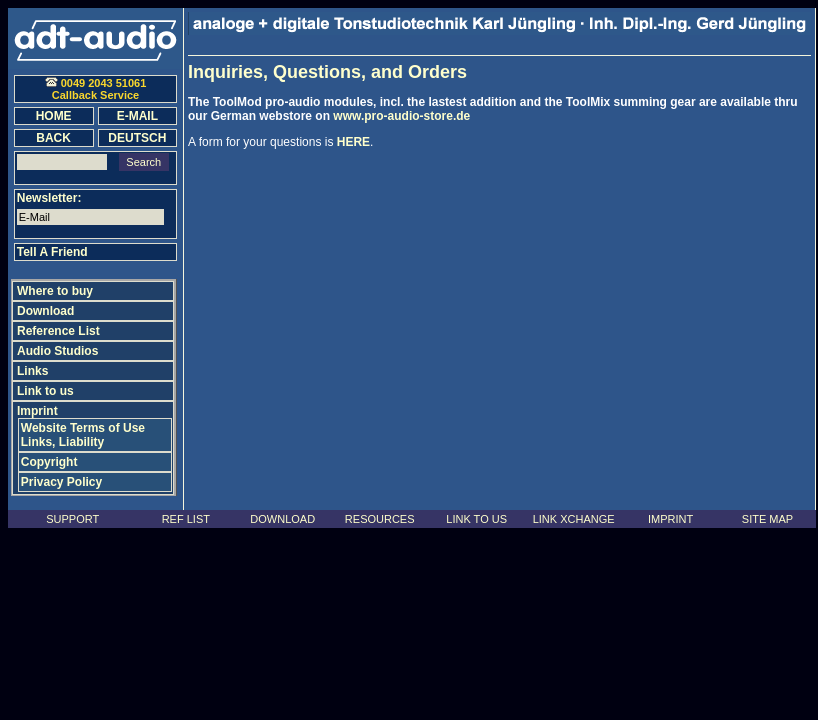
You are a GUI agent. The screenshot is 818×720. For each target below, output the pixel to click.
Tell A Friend (52, 252)
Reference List (58, 331)
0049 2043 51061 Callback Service (96, 89)
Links (32, 371)
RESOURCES (380, 519)
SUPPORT (72, 519)
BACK (53, 138)
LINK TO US (476, 519)
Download (45, 311)
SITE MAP (767, 519)
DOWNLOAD (282, 519)
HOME (54, 116)
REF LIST (186, 519)
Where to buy (55, 291)
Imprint (37, 411)
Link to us (45, 391)
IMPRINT (670, 519)
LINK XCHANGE (574, 519)
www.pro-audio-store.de (401, 116)
